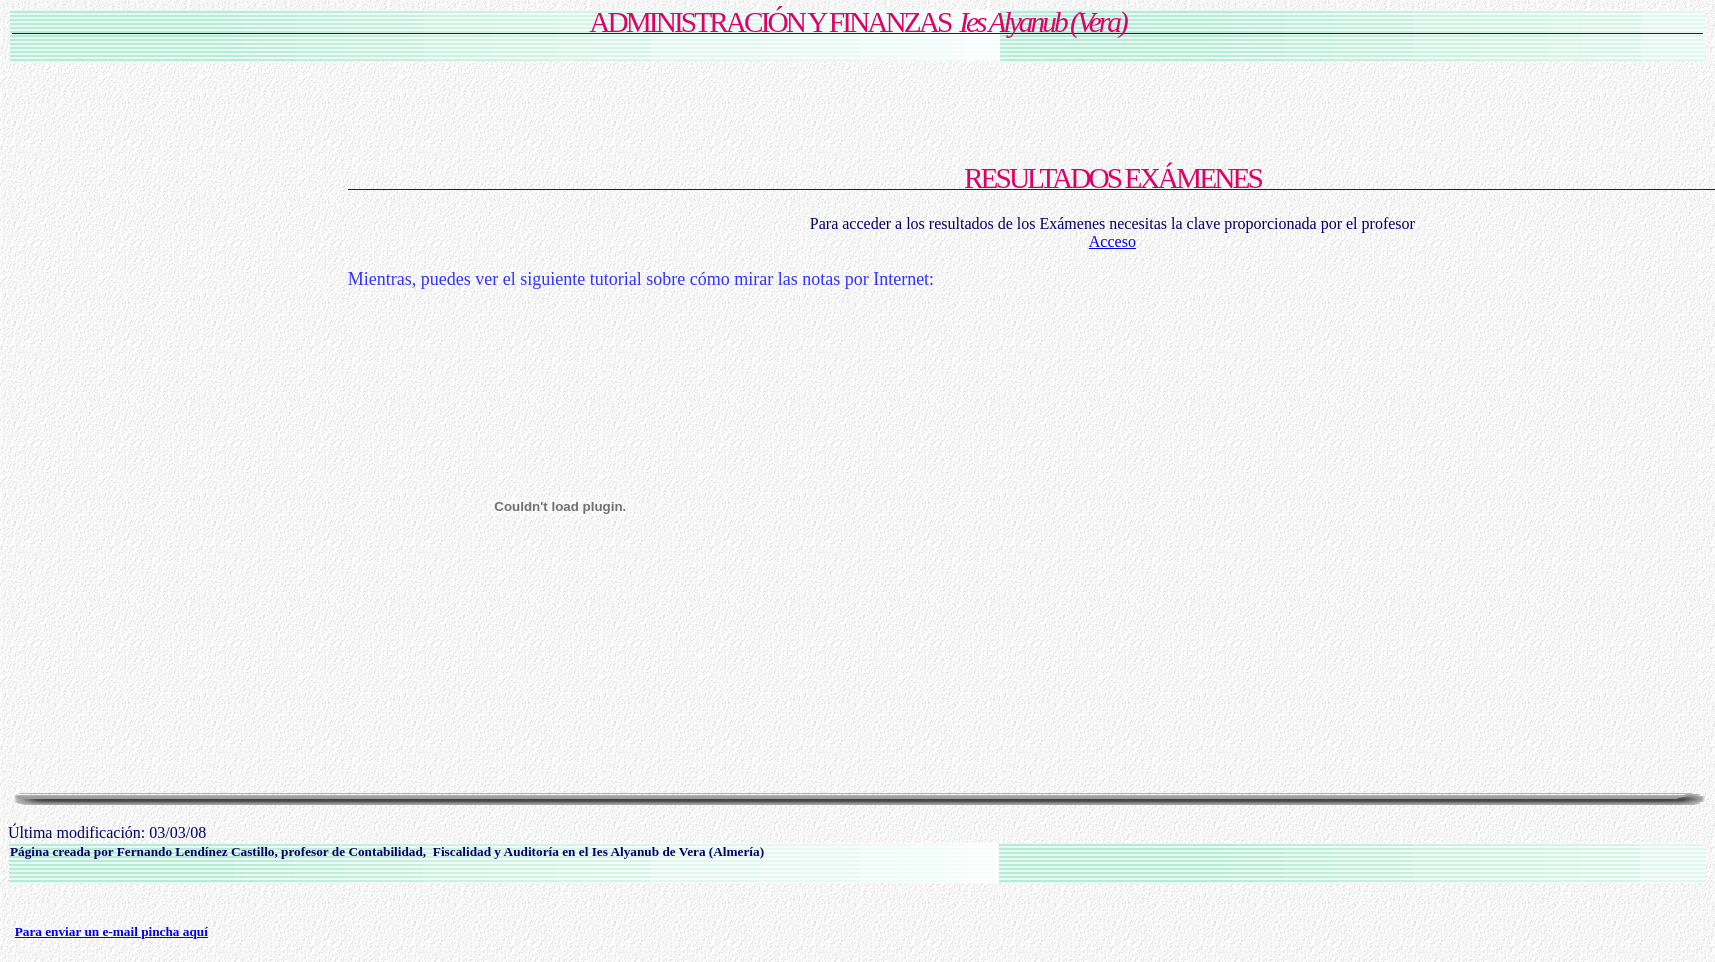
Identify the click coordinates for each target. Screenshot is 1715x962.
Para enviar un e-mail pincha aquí (111, 931)
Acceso (1112, 241)
